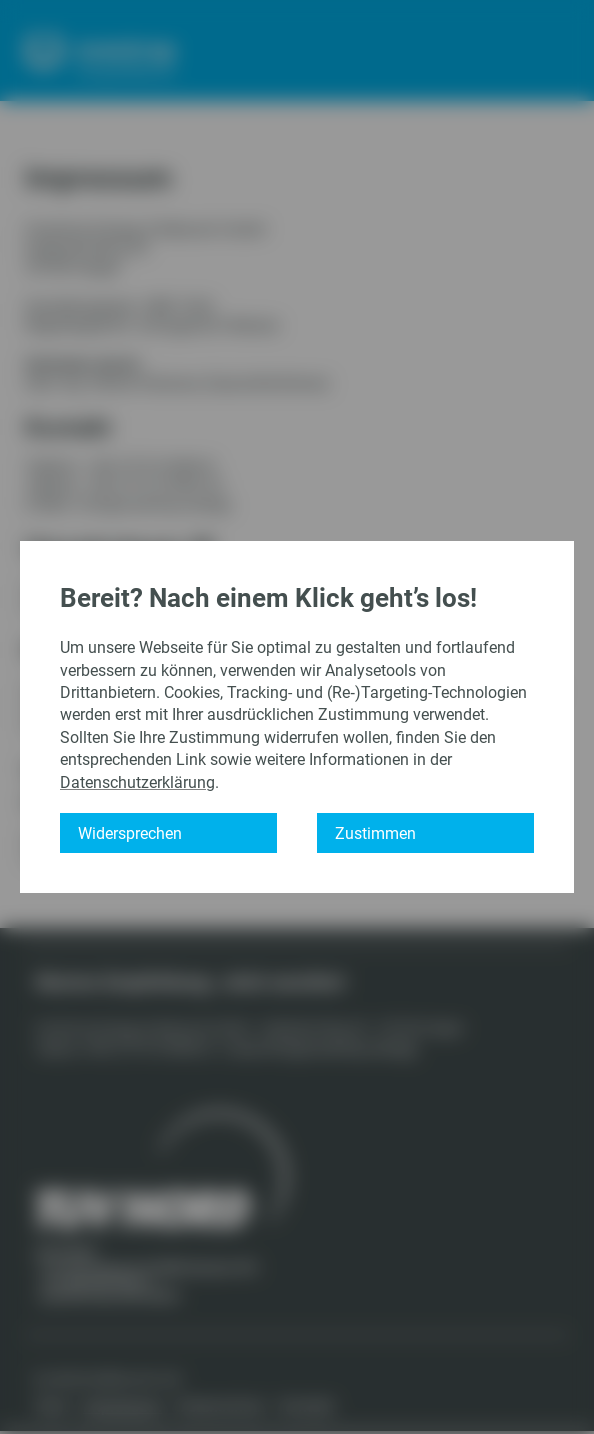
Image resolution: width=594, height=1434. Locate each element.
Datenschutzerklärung (137, 782)
